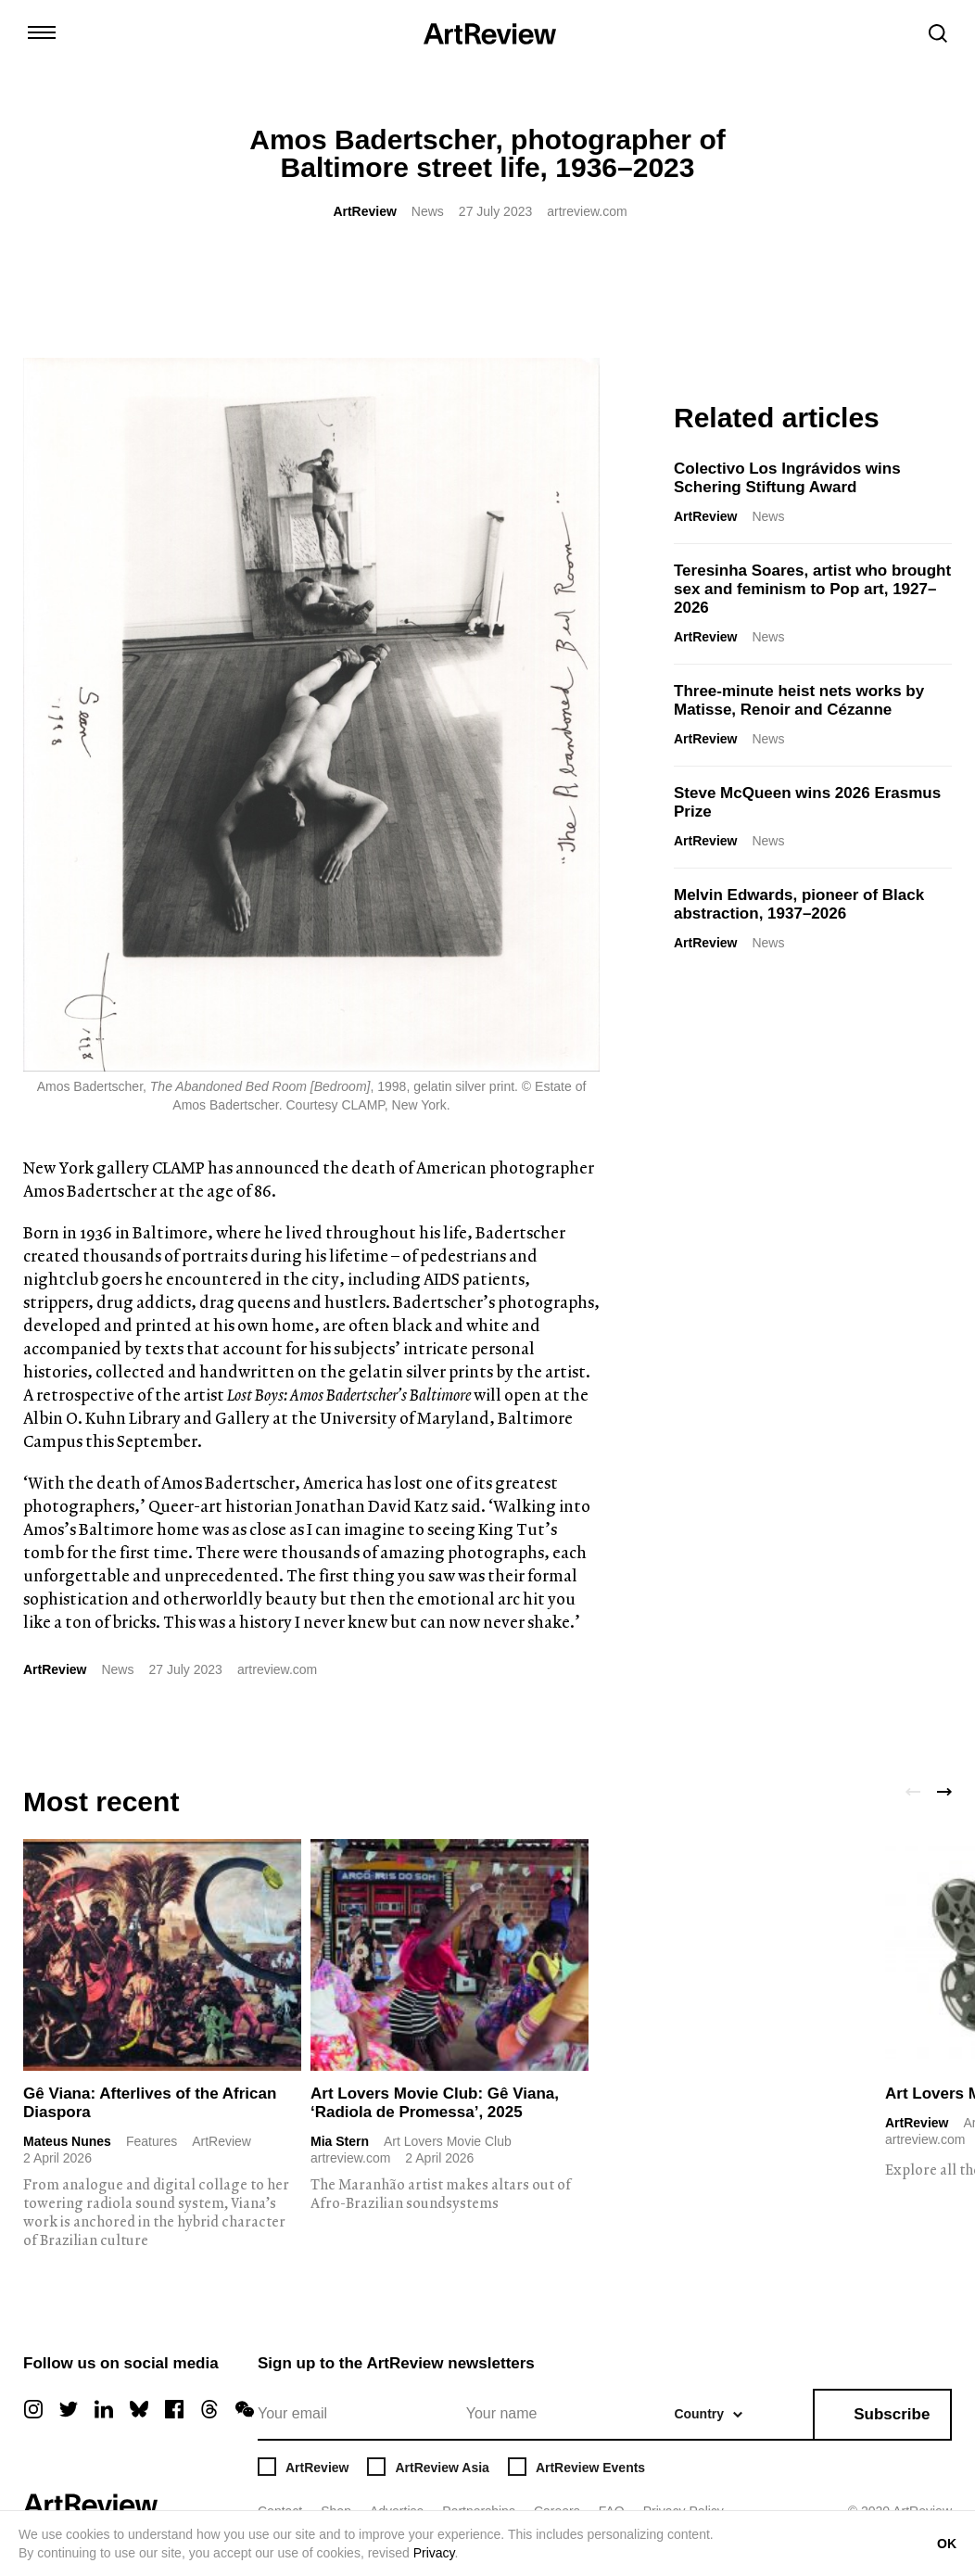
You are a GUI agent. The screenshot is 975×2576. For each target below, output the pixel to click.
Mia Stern (339, 2141)
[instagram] (33, 2409)
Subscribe (892, 2414)
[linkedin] (103, 2409)
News (428, 211)
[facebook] (174, 2409)
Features (151, 2141)
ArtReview (364, 211)
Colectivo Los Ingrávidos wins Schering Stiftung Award (787, 478)
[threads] (209, 2409)
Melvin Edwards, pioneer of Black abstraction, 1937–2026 (799, 904)
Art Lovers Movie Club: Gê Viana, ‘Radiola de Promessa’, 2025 (434, 2103)
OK (946, 2543)
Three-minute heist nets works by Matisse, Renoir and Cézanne (799, 700)
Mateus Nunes (67, 2141)
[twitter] (68, 2409)
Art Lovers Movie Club (448, 2141)
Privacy (434, 2552)
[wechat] (244, 2409)
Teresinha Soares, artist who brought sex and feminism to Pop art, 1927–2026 (812, 589)
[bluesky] (139, 2409)
